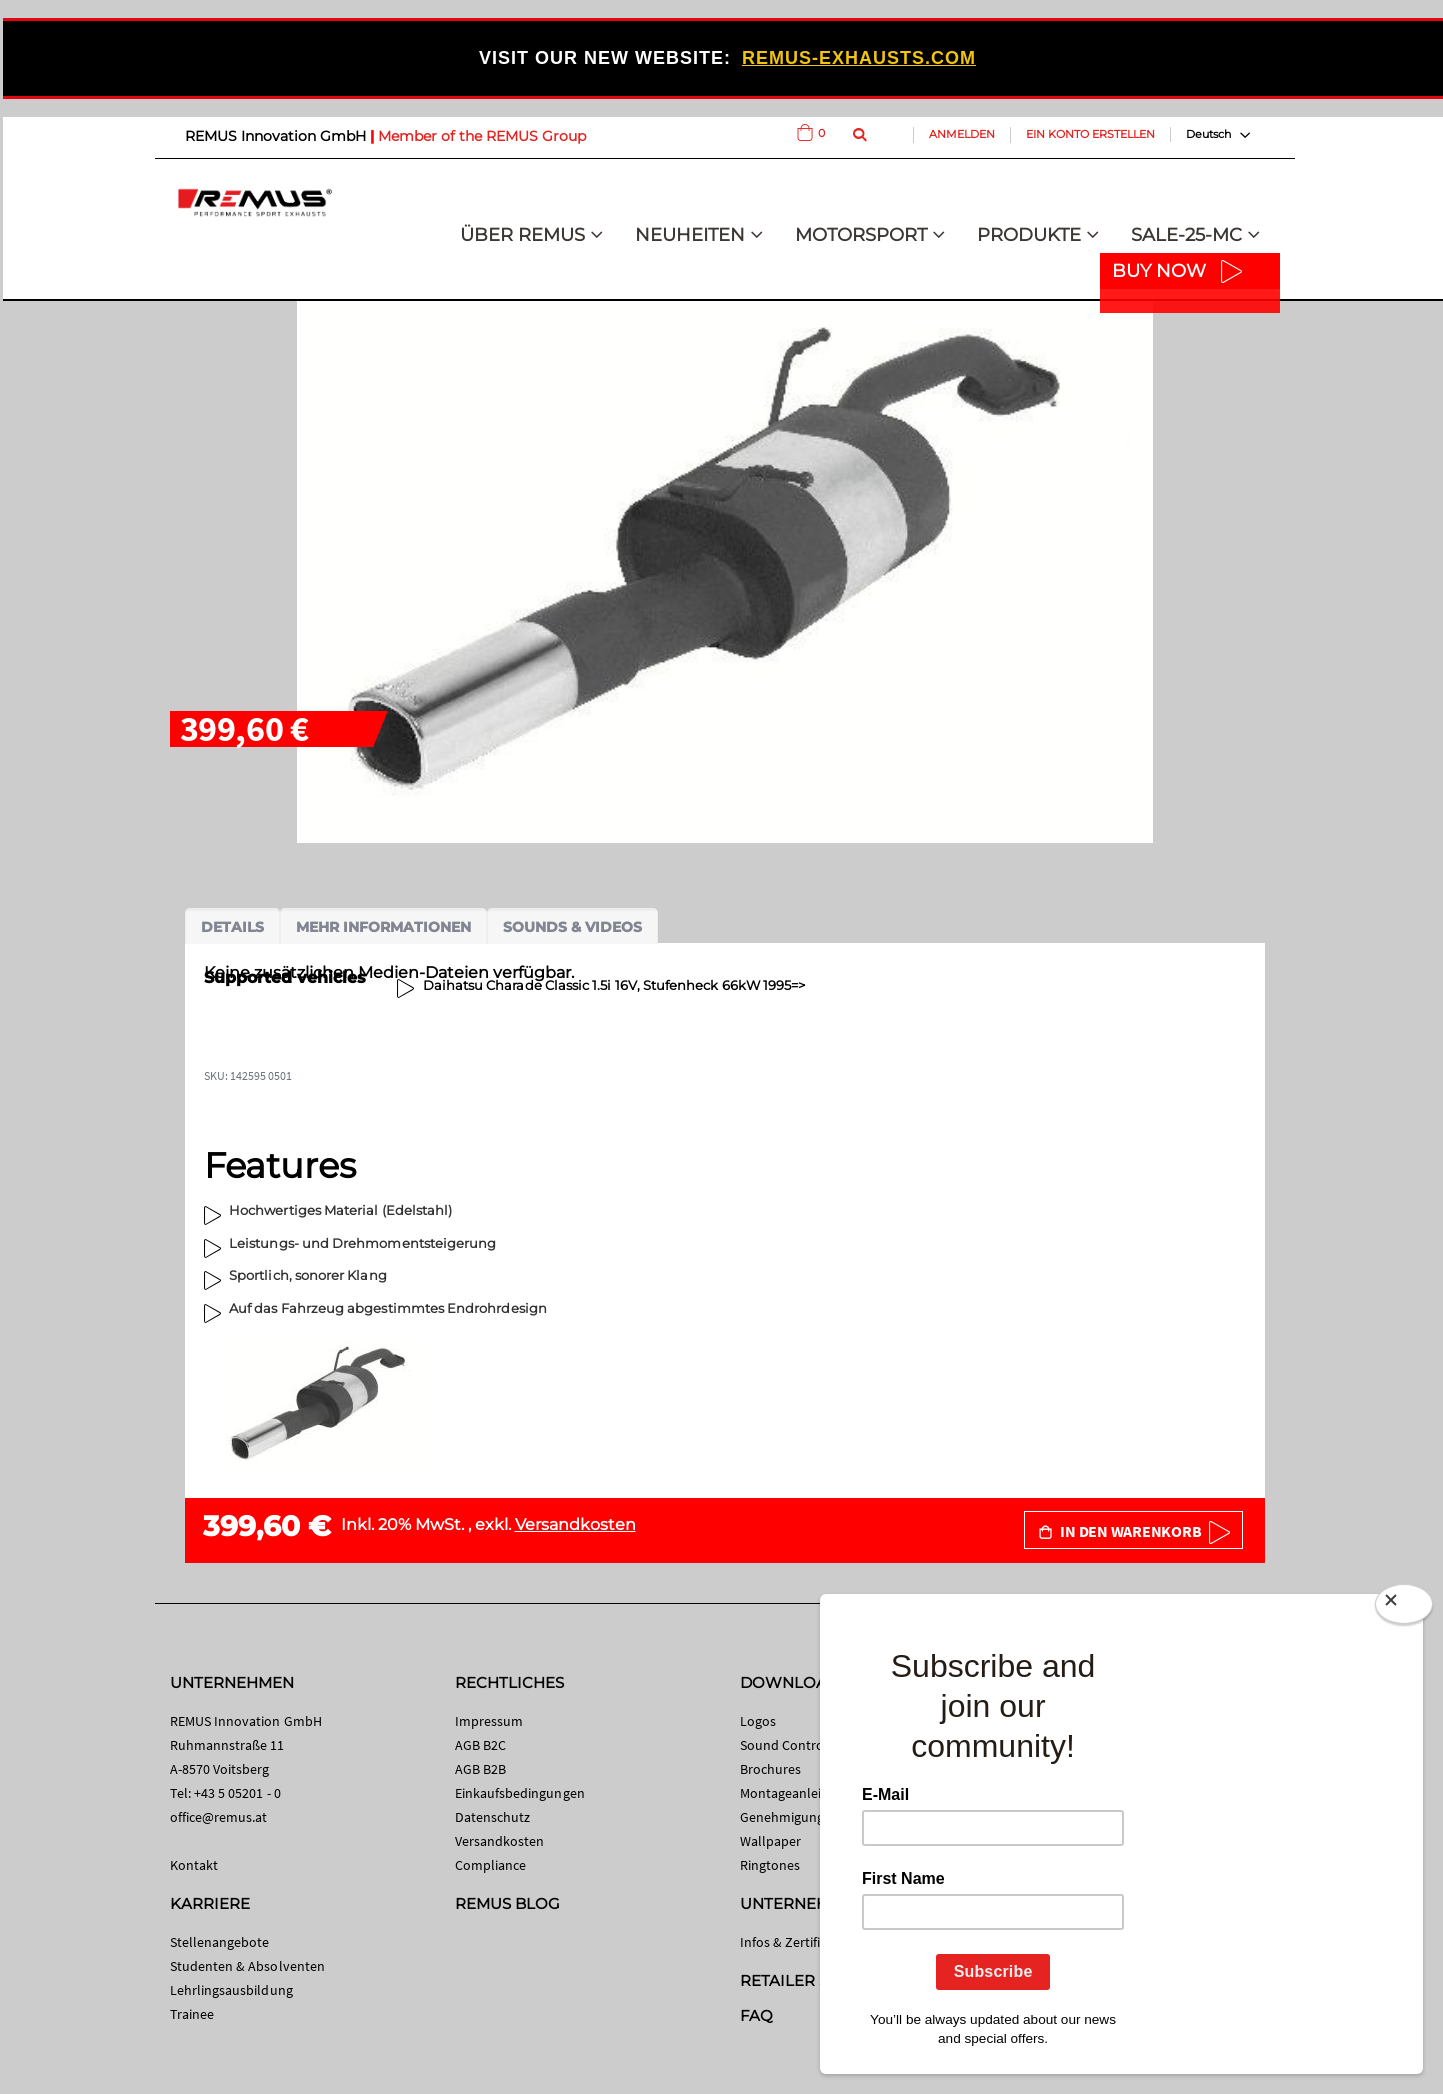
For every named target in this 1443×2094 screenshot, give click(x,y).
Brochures (771, 1769)
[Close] (1404, 1608)
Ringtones (770, 1865)
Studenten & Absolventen (248, 1966)
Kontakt (194, 1865)
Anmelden (962, 134)
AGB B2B (480, 1769)
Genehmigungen (790, 1817)
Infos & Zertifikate (793, 1942)
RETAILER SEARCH (812, 1980)
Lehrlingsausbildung (231, 1990)
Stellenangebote (220, 1942)
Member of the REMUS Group (482, 136)
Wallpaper (771, 1841)
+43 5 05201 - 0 (237, 1793)
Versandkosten (575, 1524)
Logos (758, 1721)
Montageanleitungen (802, 1793)
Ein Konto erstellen (1090, 134)
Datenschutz (493, 1817)
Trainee (192, 2014)
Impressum (489, 1721)
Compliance (491, 1865)
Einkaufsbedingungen (520, 1793)
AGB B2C (480, 1745)
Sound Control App (798, 1745)
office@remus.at (219, 1817)
